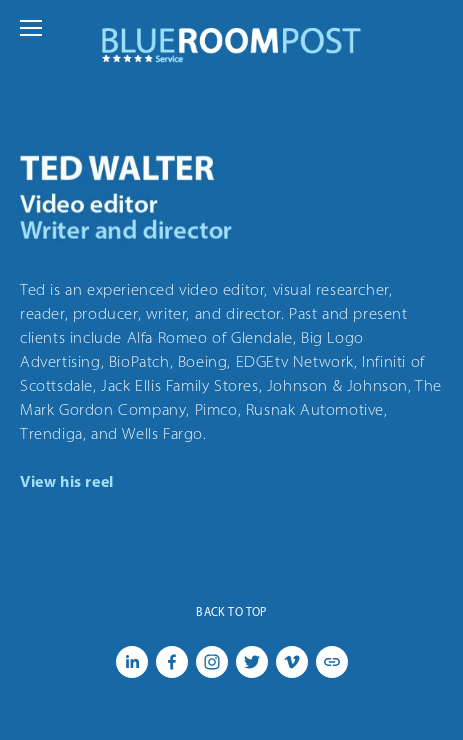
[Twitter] (252, 662)
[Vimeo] (292, 662)
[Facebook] (172, 662)
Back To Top (231, 612)
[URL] (332, 662)
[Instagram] (212, 662)
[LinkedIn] (132, 662)
